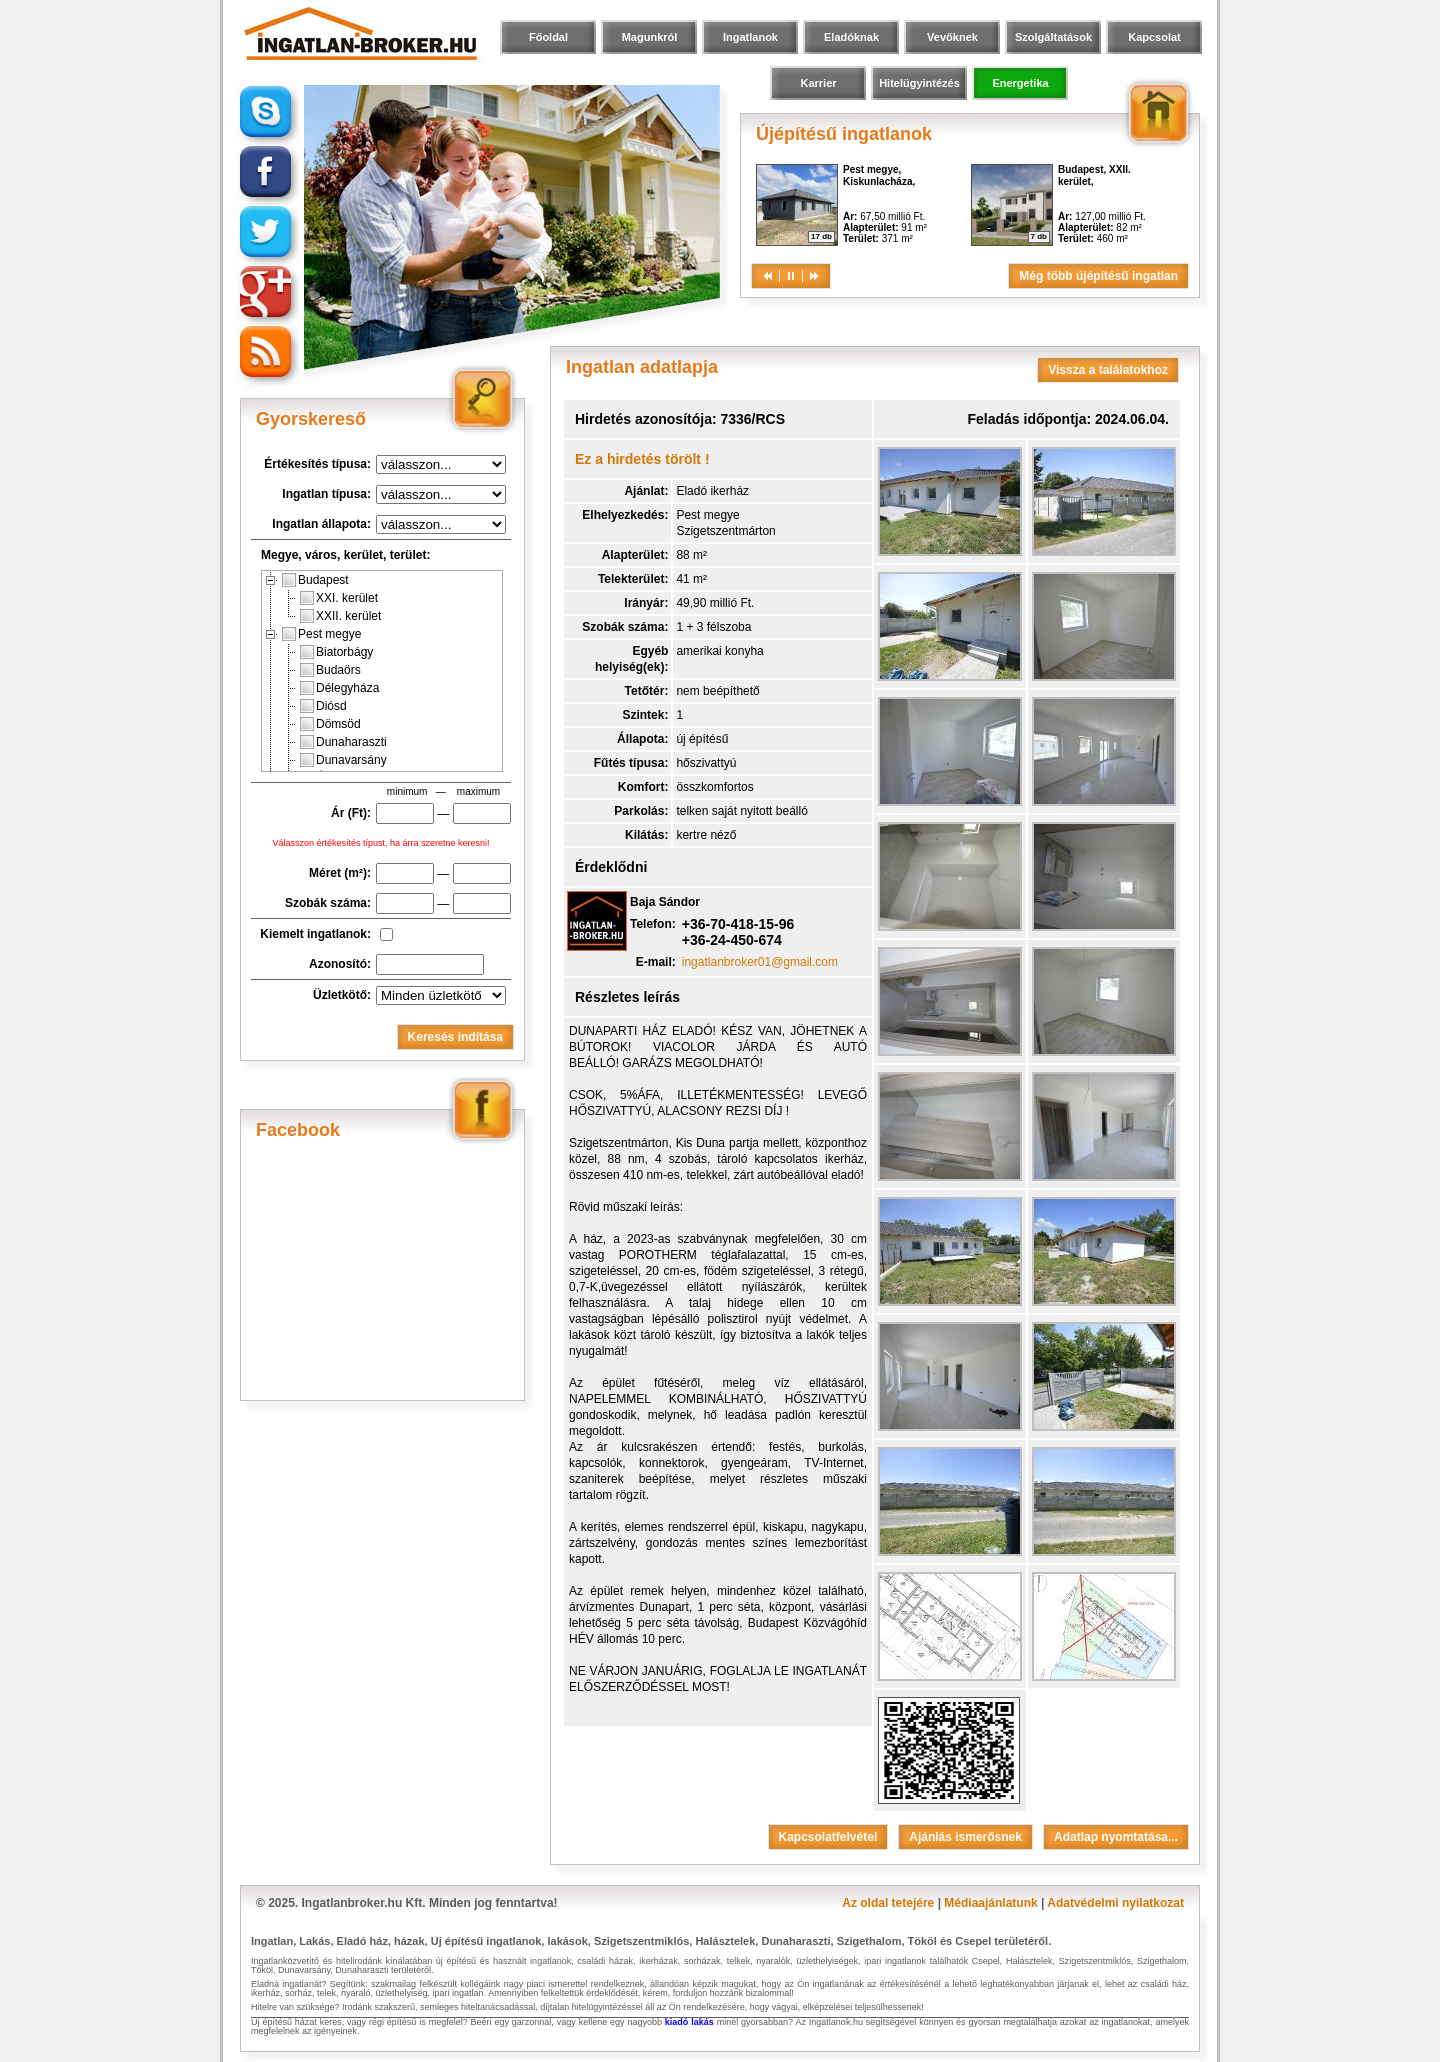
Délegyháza (339, 688)
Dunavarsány (343, 760)
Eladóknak (851, 37)
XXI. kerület (339, 598)
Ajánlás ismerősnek (965, 1837)
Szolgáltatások (1053, 37)
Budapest (315, 580)
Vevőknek (952, 37)
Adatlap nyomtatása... (1116, 1837)
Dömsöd (330, 724)
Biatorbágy (336, 652)
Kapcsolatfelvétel (828, 1837)
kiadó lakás (689, 2022)
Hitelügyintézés (919, 83)
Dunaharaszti (343, 742)
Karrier (818, 83)
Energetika (1020, 83)
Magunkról (650, 37)
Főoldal (548, 37)
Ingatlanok (750, 37)
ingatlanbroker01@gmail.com (760, 962)
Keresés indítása (455, 1037)
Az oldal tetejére (888, 1903)
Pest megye (321, 634)
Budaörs (330, 670)
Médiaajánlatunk (990, 1903)
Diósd (323, 706)
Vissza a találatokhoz (1108, 370)
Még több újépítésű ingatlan (1098, 276)
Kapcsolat (1154, 37)
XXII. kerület (340, 616)
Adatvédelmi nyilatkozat (1115, 1903)
